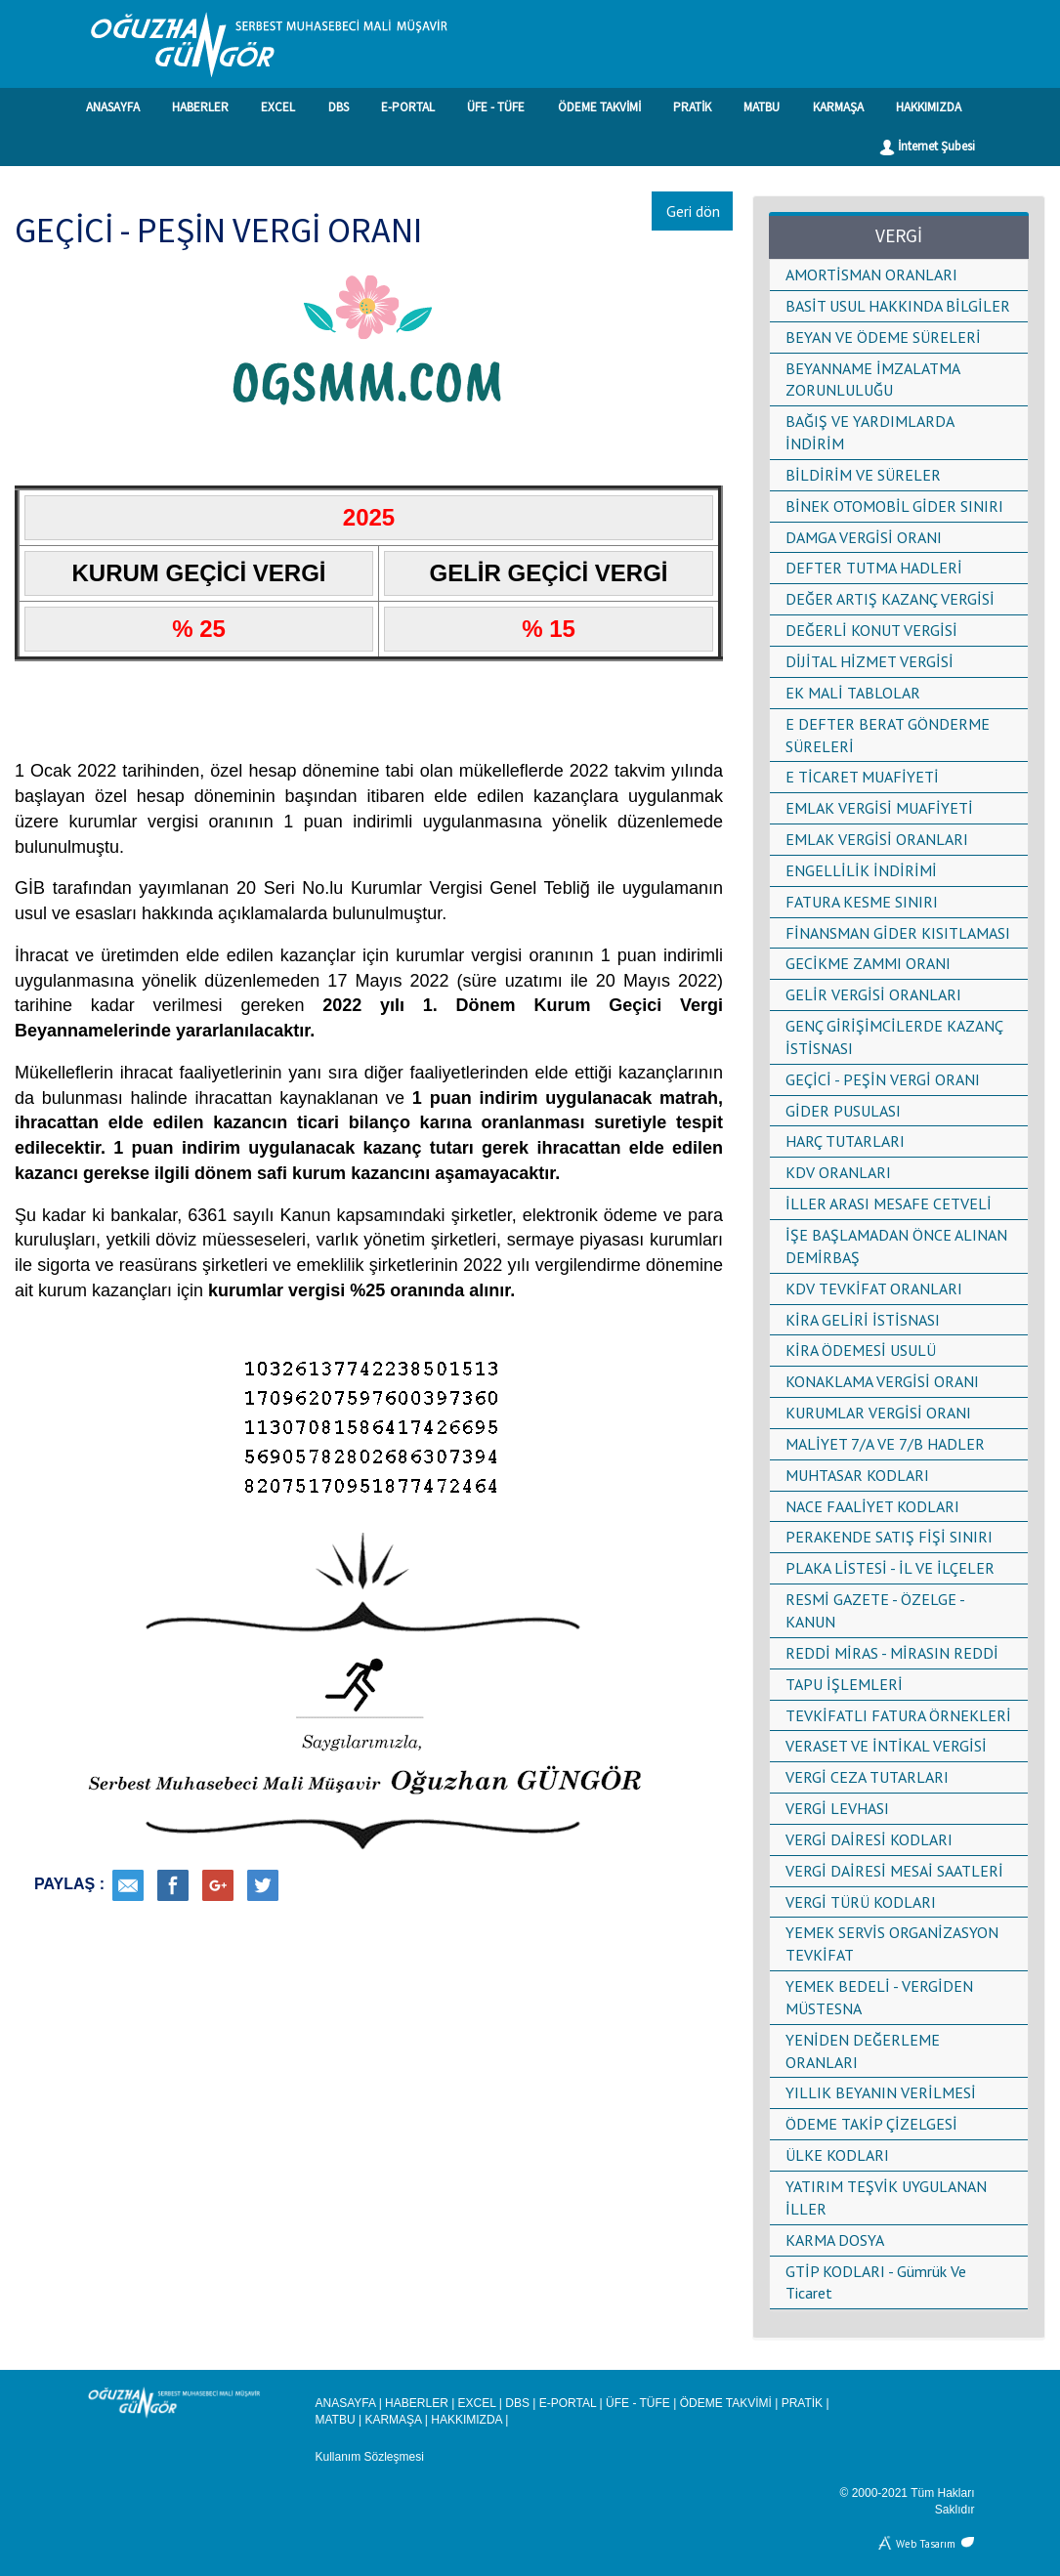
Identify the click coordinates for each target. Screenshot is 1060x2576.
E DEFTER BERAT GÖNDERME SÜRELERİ (887, 735)
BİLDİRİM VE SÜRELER (863, 475)
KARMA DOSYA (834, 2240)
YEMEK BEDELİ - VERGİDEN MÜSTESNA (879, 1997)
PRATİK (692, 107)
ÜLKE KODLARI (837, 2155)
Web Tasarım (925, 2542)
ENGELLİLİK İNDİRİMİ (861, 870)
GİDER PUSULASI (843, 1110)
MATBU (761, 107)
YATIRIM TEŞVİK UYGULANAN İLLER (886, 2197)
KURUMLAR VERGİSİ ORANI (878, 1412)
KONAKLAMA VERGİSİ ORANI (882, 1381)
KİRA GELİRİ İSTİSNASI (862, 1320)
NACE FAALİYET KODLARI (872, 1506)
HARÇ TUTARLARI (845, 1141)
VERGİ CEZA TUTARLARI (867, 1777)
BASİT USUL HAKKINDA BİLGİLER (897, 306)
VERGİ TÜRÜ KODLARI (860, 1902)
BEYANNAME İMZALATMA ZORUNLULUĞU (872, 380)
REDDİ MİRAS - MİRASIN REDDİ (891, 1653)
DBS (338, 107)
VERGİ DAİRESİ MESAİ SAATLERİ (894, 1870)
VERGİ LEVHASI (837, 1808)
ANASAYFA (113, 107)
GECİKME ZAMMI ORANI (868, 963)
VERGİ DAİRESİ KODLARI (869, 1839)
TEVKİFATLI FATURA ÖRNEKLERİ (898, 1715)
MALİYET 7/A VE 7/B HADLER (885, 1444)
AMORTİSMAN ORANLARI (871, 274)
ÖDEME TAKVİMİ (599, 107)
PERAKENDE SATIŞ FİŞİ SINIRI (889, 1536)
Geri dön (693, 211)
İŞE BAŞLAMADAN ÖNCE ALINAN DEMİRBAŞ (896, 1246)
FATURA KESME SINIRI (861, 901)
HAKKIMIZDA (928, 107)
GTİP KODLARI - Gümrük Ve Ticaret (875, 2282)
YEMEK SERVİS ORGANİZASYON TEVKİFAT (891, 1943)
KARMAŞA (838, 107)
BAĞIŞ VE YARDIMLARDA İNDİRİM (869, 432)
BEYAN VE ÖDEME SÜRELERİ (883, 337)
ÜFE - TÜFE (496, 107)
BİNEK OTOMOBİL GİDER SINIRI (894, 506)
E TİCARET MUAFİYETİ (862, 776)
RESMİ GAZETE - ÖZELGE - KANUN (874, 1610)
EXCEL (278, 107)
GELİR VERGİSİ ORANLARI (873, 994)
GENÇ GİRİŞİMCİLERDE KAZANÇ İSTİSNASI (893, 1037)
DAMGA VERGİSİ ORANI (863, 537)
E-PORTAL (408, 107)
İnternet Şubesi (927, 146)
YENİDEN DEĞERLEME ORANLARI (862, 2051)
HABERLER (200, 107)
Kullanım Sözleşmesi (370, 2457)
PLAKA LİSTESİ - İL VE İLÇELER (890, 1568)
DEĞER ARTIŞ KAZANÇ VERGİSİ (890, 599)
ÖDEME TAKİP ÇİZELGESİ (871, 2123)
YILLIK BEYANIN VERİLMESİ (880, 2092)
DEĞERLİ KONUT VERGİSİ (871, 630)
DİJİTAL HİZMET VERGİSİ (869, 661)
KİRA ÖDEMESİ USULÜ (860, 1350)
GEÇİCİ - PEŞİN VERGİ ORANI (882, 1079)
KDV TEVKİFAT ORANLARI (873, 1288)
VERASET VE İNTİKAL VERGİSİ (886, 1745)
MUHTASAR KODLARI (857, 1475)
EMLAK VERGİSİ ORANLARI (876, 839)
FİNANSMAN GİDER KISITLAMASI (897, 933)
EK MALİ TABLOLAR (852, 692)
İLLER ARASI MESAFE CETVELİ (888, 1203)
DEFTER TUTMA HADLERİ (873, 567)
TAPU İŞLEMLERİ (844, 1684)
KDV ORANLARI (838, 1172)
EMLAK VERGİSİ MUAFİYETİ (879, 808)
